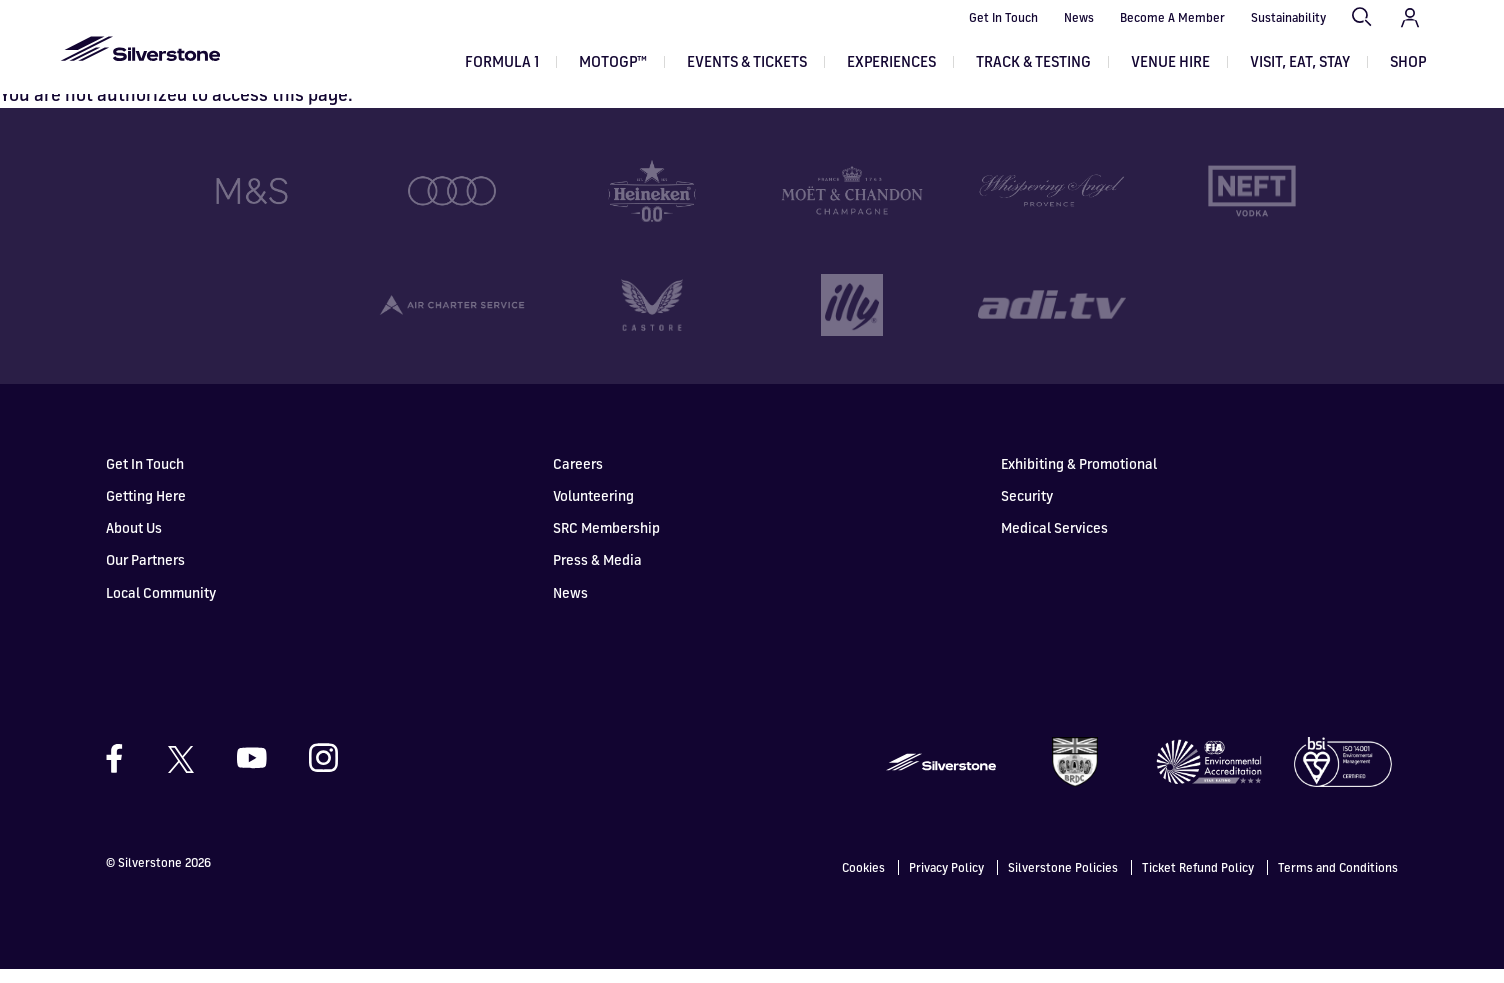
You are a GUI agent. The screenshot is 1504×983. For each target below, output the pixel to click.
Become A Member (1172, 17)
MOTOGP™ (613, 61)
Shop (1408, 61)
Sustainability (1288, 17)
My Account (1410, 18)
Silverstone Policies (1063, 881)
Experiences (891, 61)
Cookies (863, 881)
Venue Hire (1170, 61)
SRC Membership (606, 542)
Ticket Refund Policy (1198, 881)
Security (1027, 510)
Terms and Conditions (1338, 881)
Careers (578, 477)
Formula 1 (502, 61)
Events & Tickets (747, 61)
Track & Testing (1033, 61)
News (1079, 17)
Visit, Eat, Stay (1300, 61)
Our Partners (145, 574)
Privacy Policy (946, 881)
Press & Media (597, 574)
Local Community (161, 606)
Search (1363, 18)
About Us (134, 542)
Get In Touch (1003, 17)
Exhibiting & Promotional (1079, 477)
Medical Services (1054, 542)
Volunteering (593, 510)
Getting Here (146, 510)
